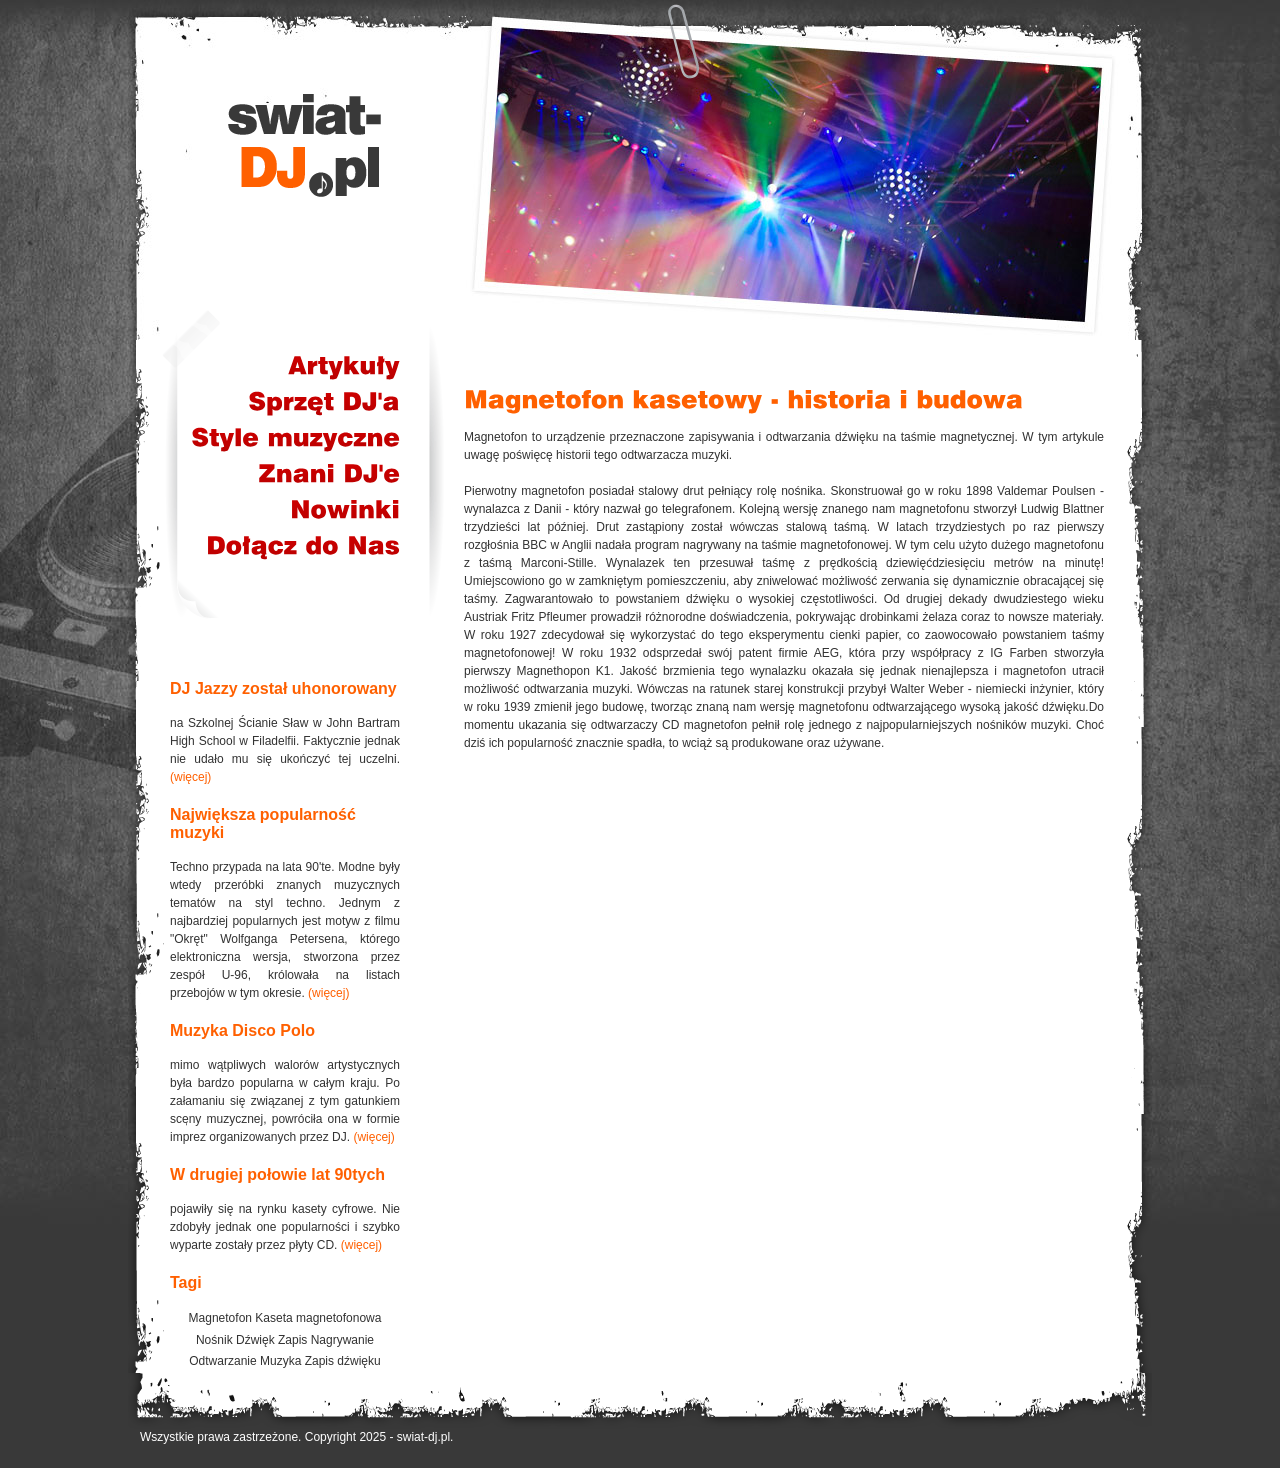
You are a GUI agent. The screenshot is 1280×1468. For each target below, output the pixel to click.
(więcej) (190, 777)
